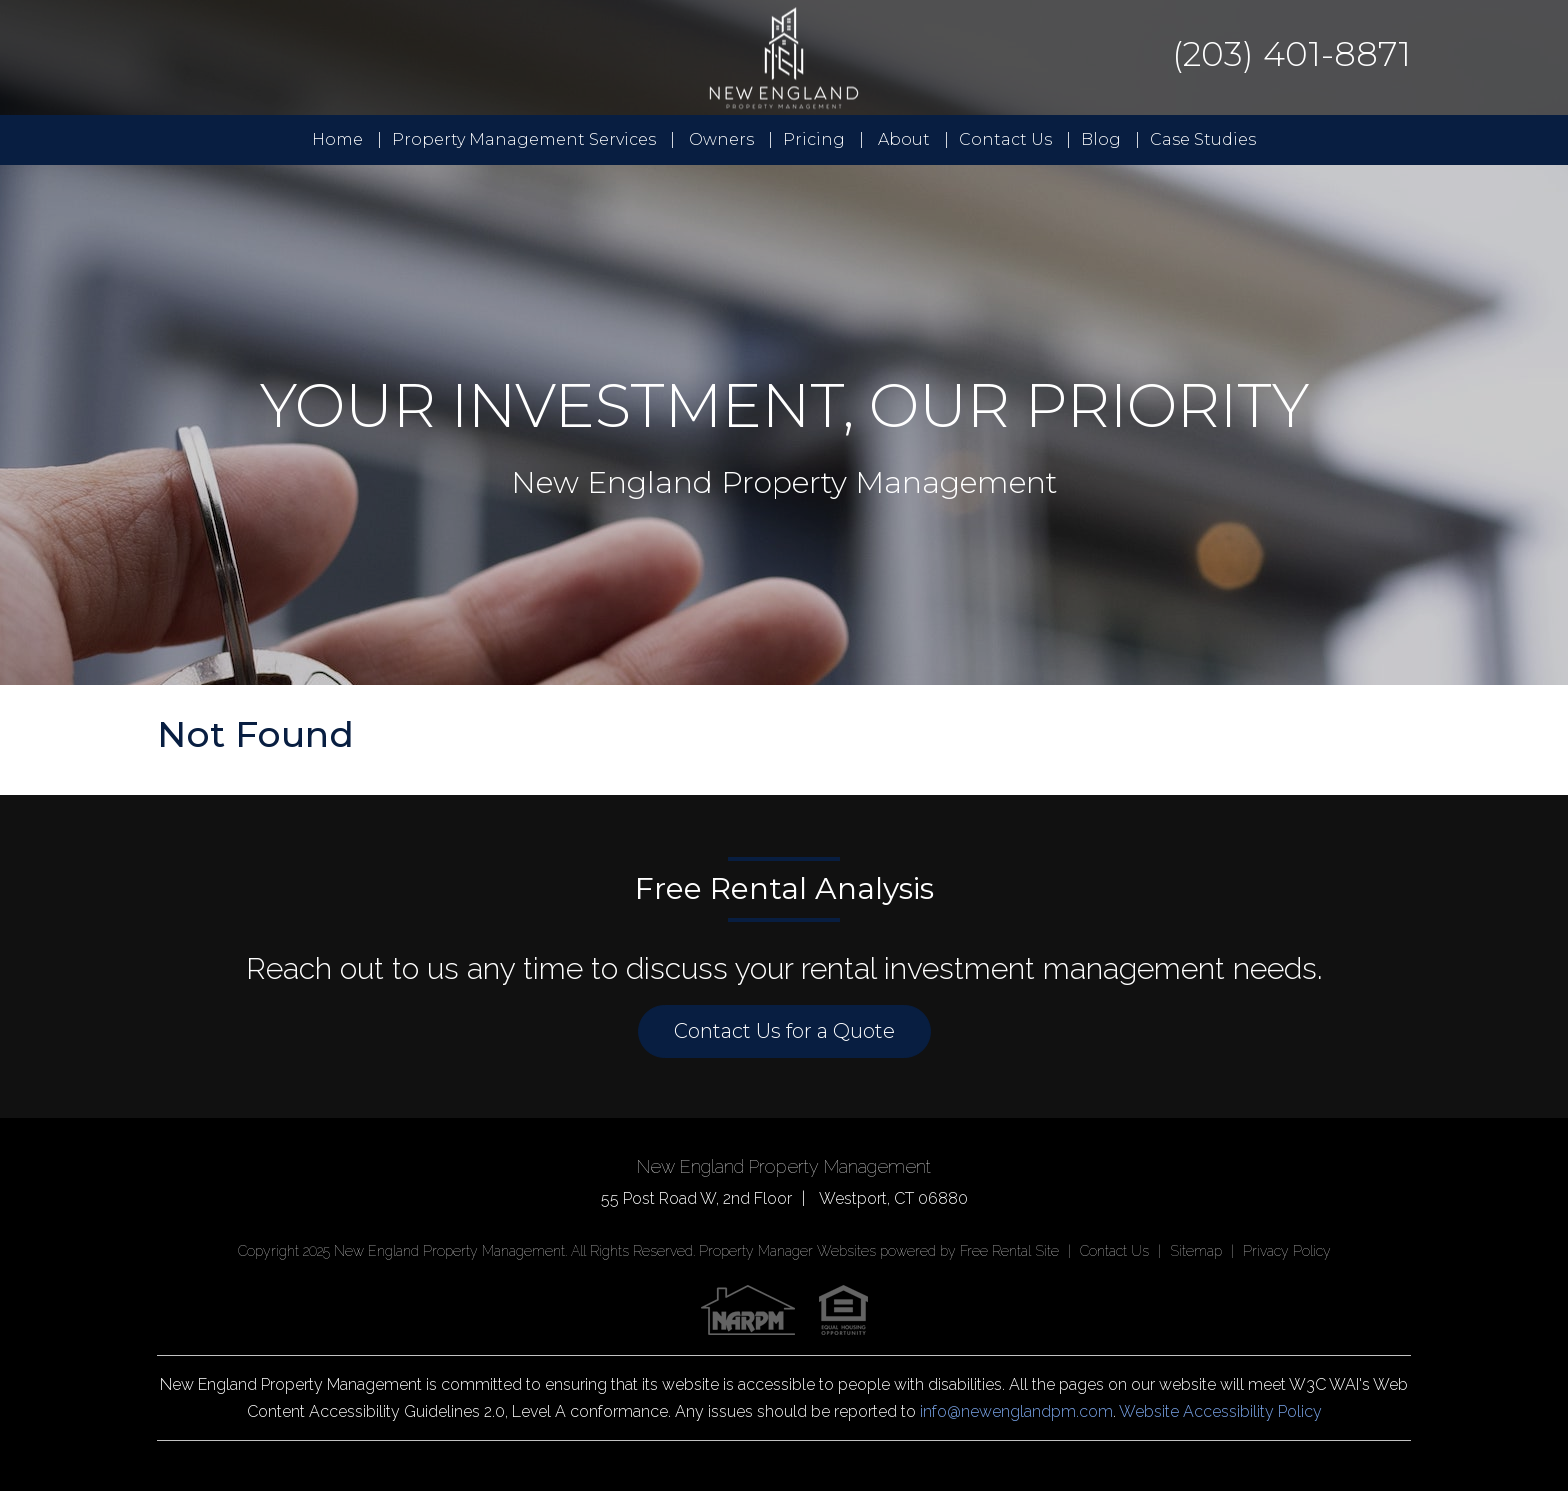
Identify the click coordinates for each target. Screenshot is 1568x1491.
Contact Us (1005, 139)
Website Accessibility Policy (1220, 1411)
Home (337, 139)
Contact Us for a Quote (784, 1031)
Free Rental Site (1009, 1251)
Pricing (814, 139)
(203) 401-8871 (1291, 54)
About (904, 139)
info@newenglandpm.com (1016, 1411)
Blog (1101, 139)
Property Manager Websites (787, 1251)
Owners (721, 139)
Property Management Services (524, 139)
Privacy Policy (1287, 1251)
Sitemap (1196, 1251)
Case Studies (1203, 139)
